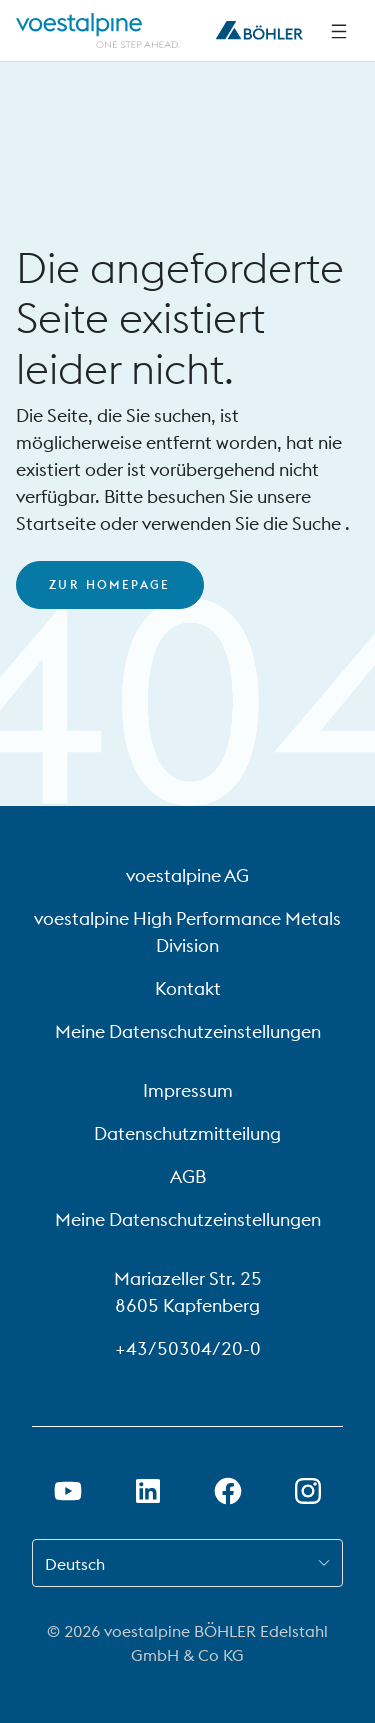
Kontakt (188, 988)
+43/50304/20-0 (188, 1348)
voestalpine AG (187, 875)
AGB (188, 1176)
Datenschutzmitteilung (187, 1133)
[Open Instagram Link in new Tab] (308, 1491)
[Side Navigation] (339, 31)
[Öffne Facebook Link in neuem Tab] (228, 1491)
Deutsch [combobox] (75, 1564)
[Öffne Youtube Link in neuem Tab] (68, 1491)
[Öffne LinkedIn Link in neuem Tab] (148, 1491)
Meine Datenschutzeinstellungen (188, 1031)
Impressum (188, 1090)
